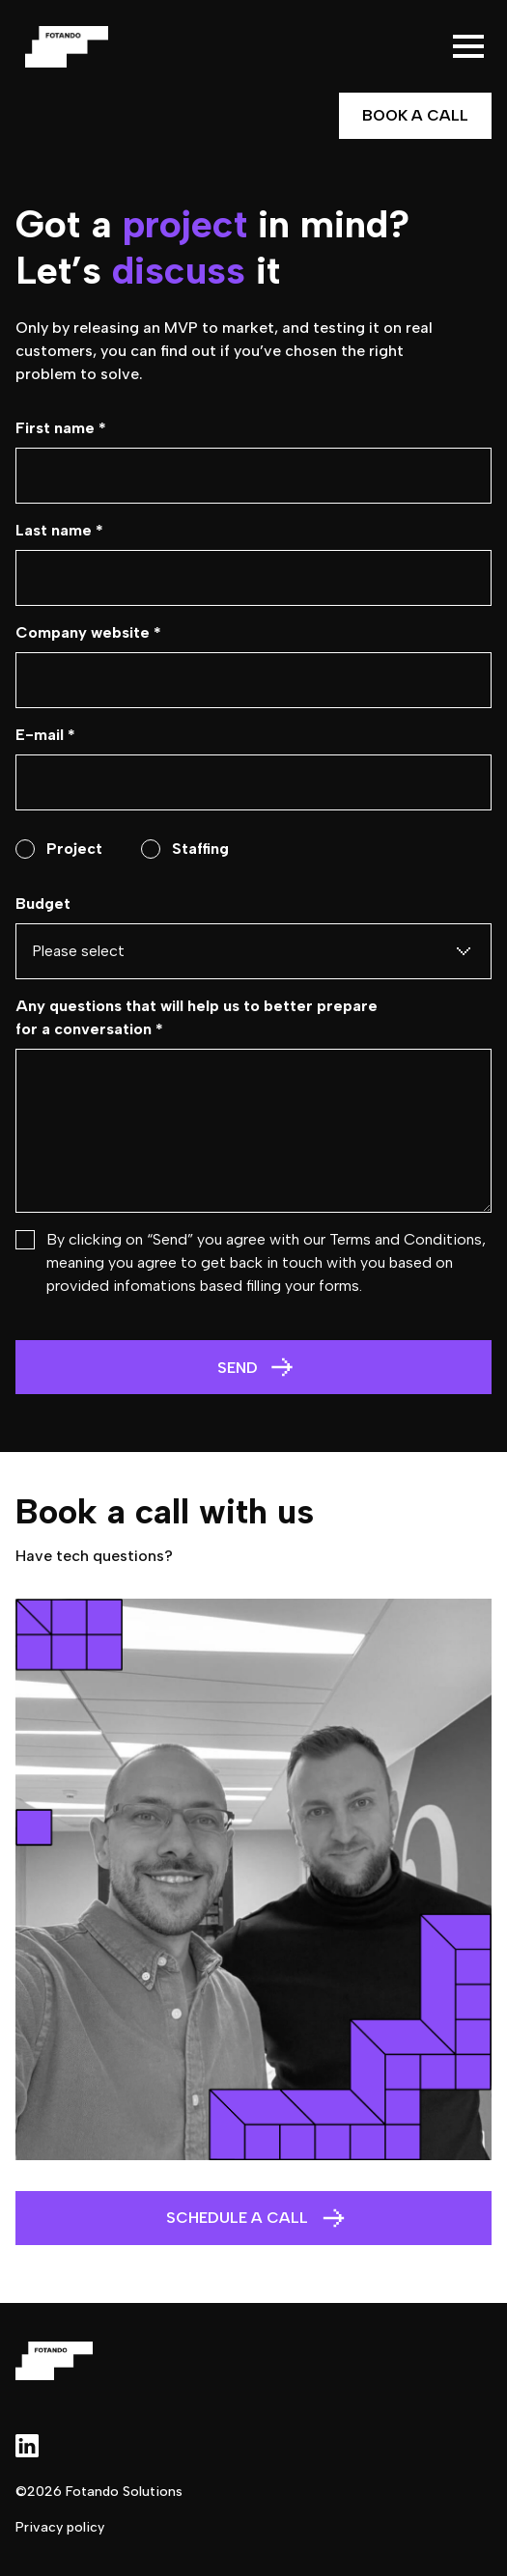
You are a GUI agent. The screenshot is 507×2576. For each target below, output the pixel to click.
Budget (42, 903)
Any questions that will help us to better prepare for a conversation (196, 1017)
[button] (468, 46)
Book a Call (415, 115)
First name (60, 428)
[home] (61, 47)
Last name (59, 530)
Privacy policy (59, 2527)
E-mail (45, 735)
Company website (88, 632)
